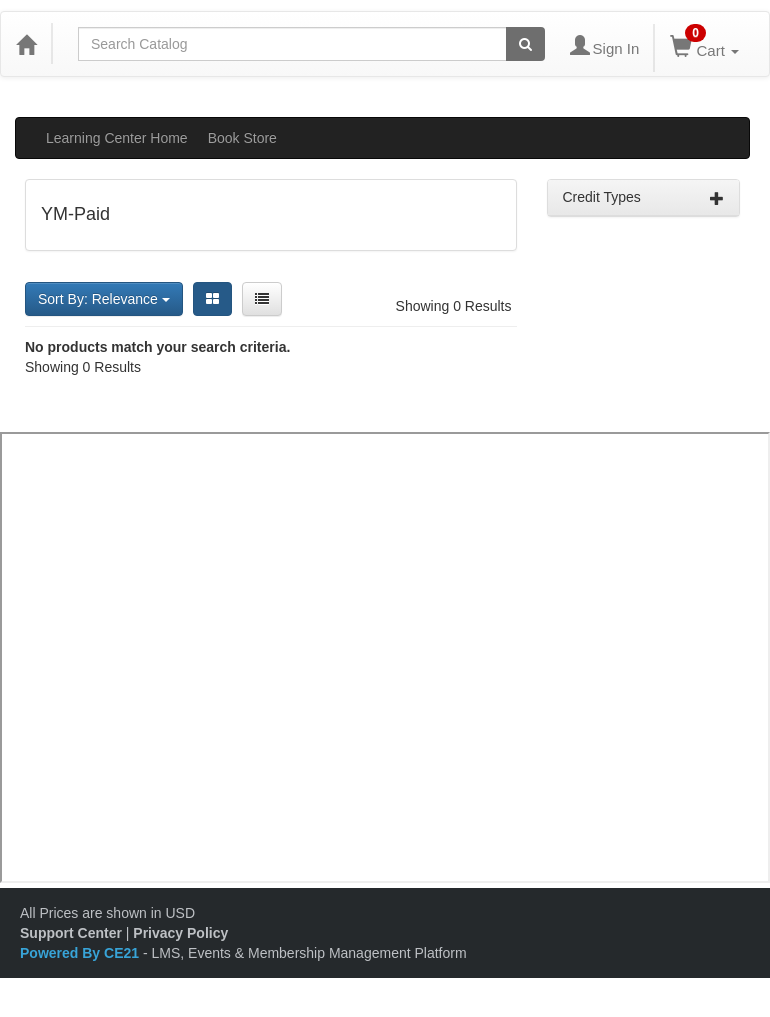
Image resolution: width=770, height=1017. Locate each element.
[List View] (262, 299)
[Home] (26, 44)
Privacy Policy (180, 933)
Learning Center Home (117, 138)
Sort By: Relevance (104, 299)
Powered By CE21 (81, 953)
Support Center (71, 933)
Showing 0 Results (454, 306)
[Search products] (525, 44)
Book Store (242, 138)
